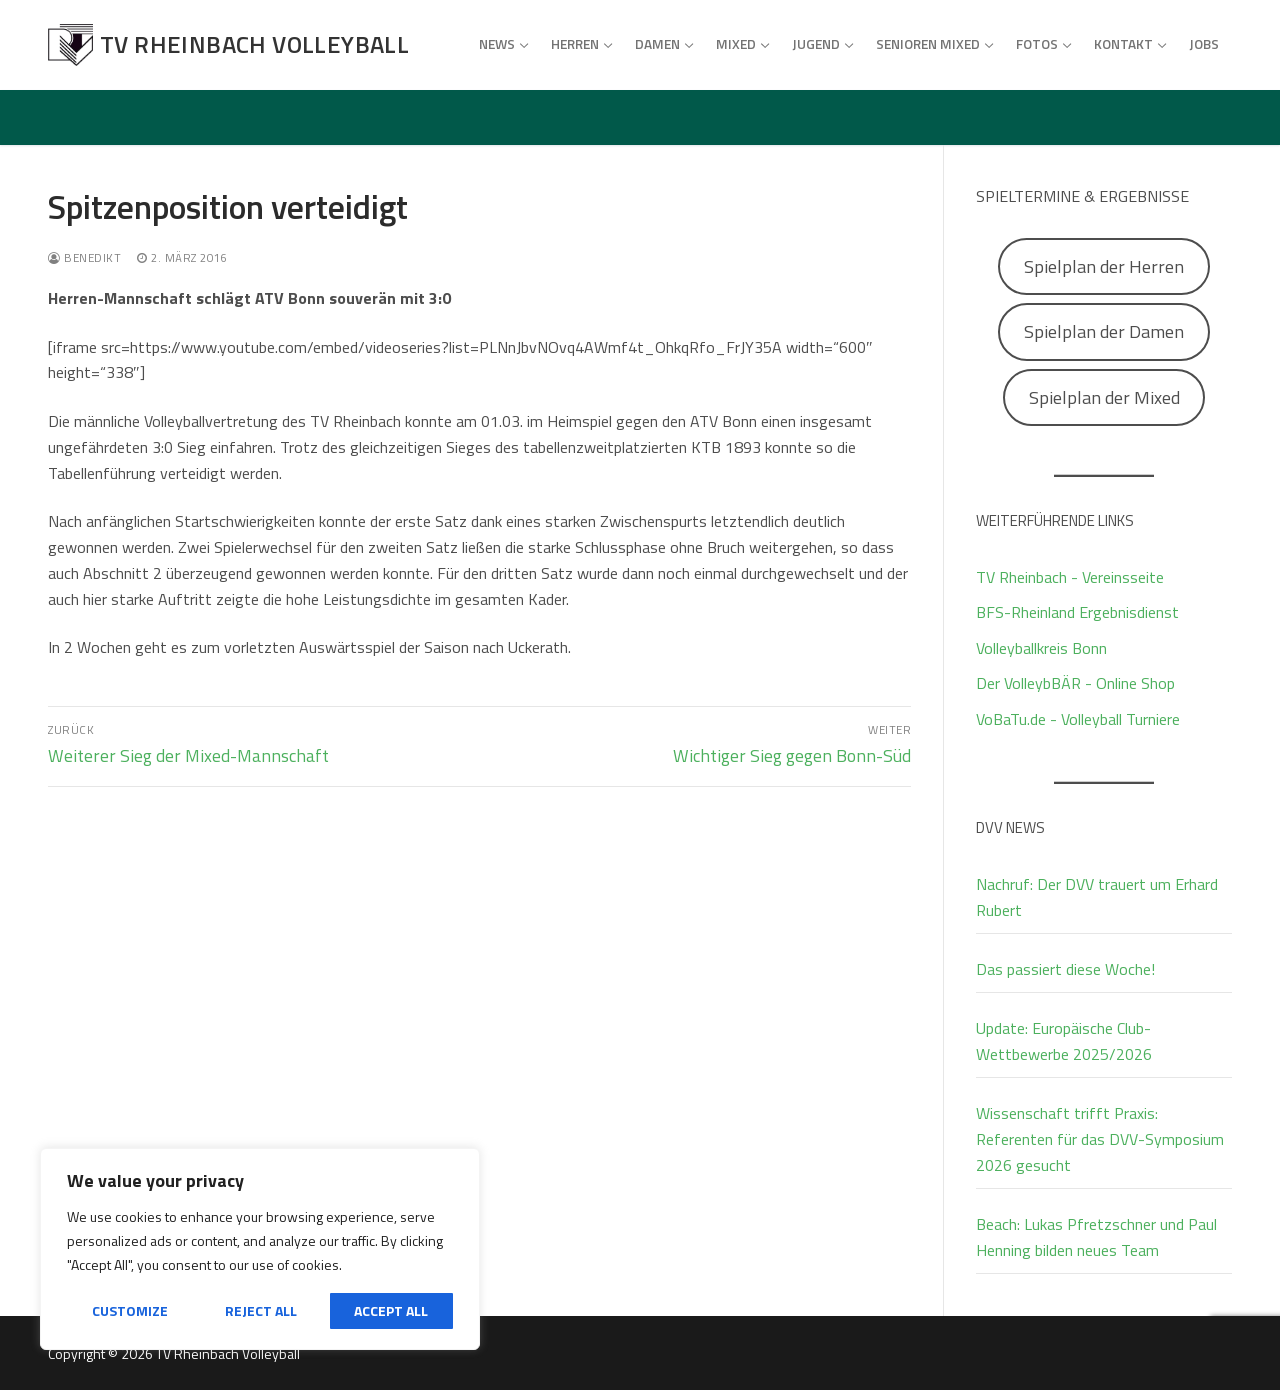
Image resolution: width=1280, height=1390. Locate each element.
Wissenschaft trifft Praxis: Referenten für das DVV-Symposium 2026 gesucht (1100, 1139)
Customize (130, 1310)
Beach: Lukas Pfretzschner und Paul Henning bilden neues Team (1096, 1237)
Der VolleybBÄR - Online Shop (1075, 683)
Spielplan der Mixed (1104, 397)
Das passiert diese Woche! (1065, 969)
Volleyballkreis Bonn (1041, 648)
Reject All (261, 1310)
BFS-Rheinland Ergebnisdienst (1077, 612)
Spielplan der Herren (1104, 266)
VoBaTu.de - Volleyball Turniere (1078, 719)
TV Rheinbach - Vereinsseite (1070, 577)
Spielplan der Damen (1104, 331)
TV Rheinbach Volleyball (254, 44)
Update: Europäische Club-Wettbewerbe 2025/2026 (1064, 1041)
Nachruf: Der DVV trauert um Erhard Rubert (1097, 897)
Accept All (391, 1310)
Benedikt (84, 257)
